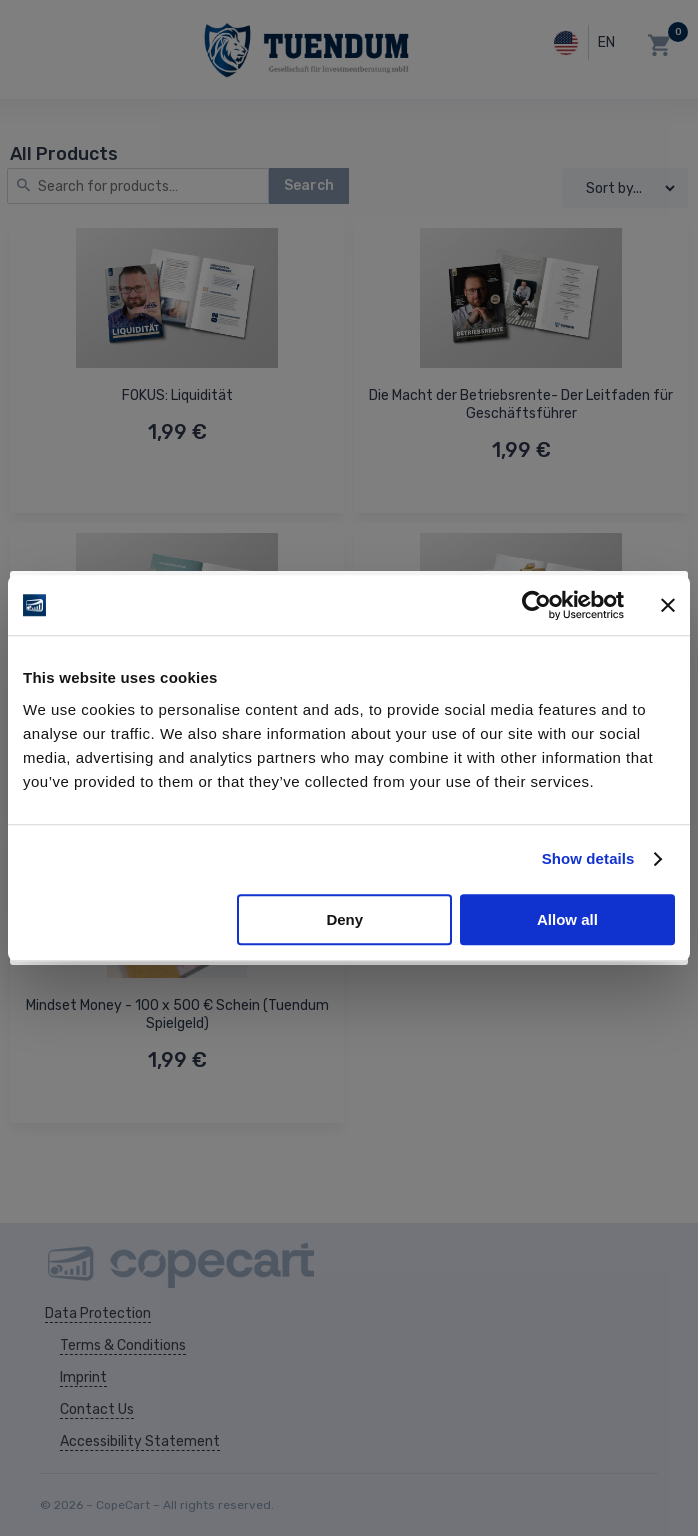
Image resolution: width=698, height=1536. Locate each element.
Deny (344, 919)
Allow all (567, 919)
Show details (588, 858)
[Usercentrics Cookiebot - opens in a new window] (536, 605)
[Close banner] (668, 605)
